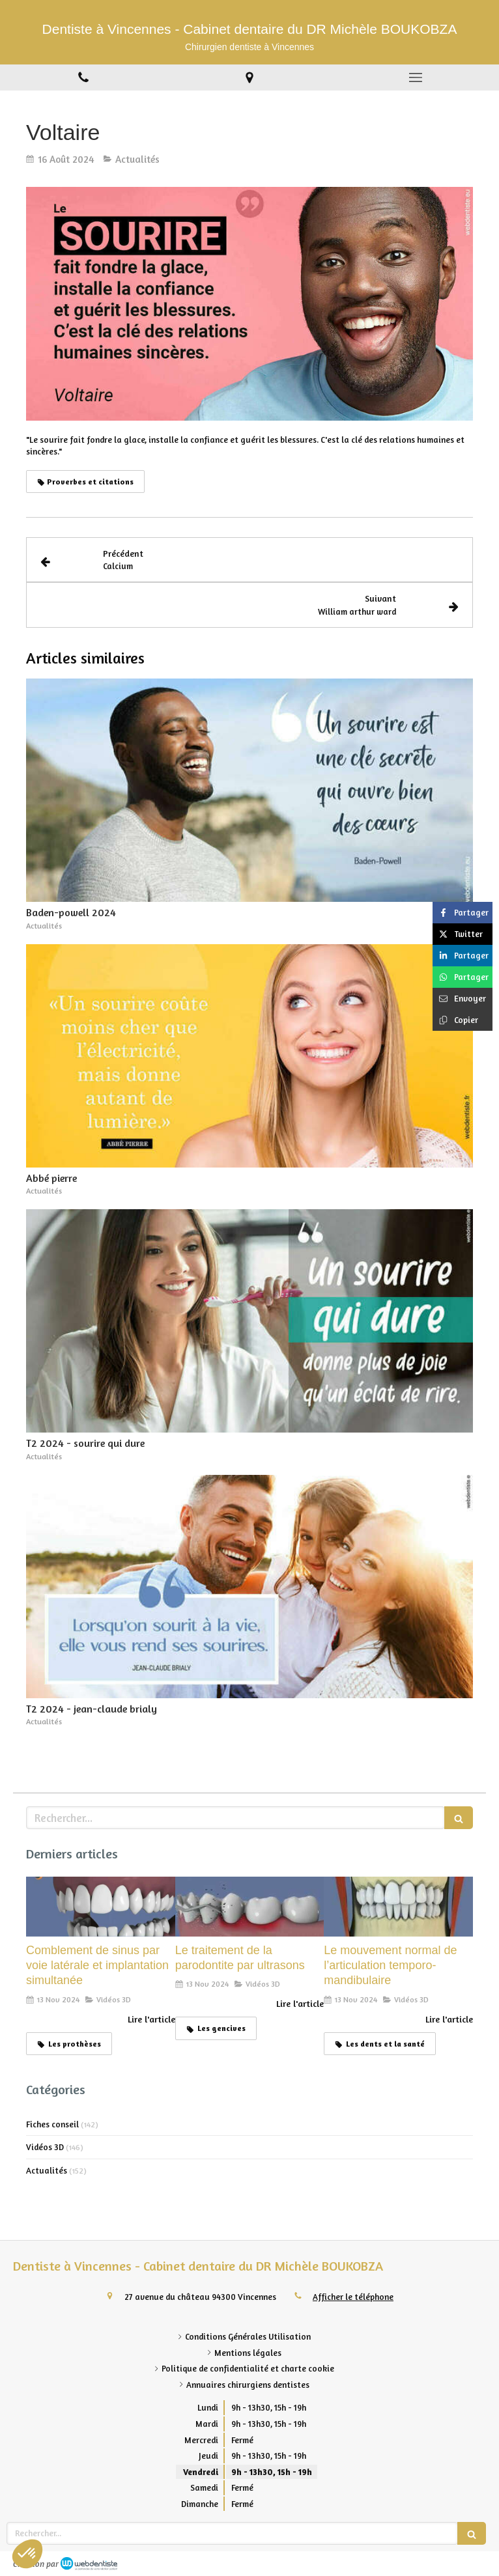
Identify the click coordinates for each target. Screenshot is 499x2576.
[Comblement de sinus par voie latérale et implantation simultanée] (100, 1906)
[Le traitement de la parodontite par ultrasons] (249, 1906)
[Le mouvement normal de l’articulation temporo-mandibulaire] (398, 1906)
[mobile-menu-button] (416, 77)
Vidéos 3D (45, 2147)
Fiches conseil (52, 2124)
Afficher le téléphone (353, 2296)
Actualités (46, 2170)
